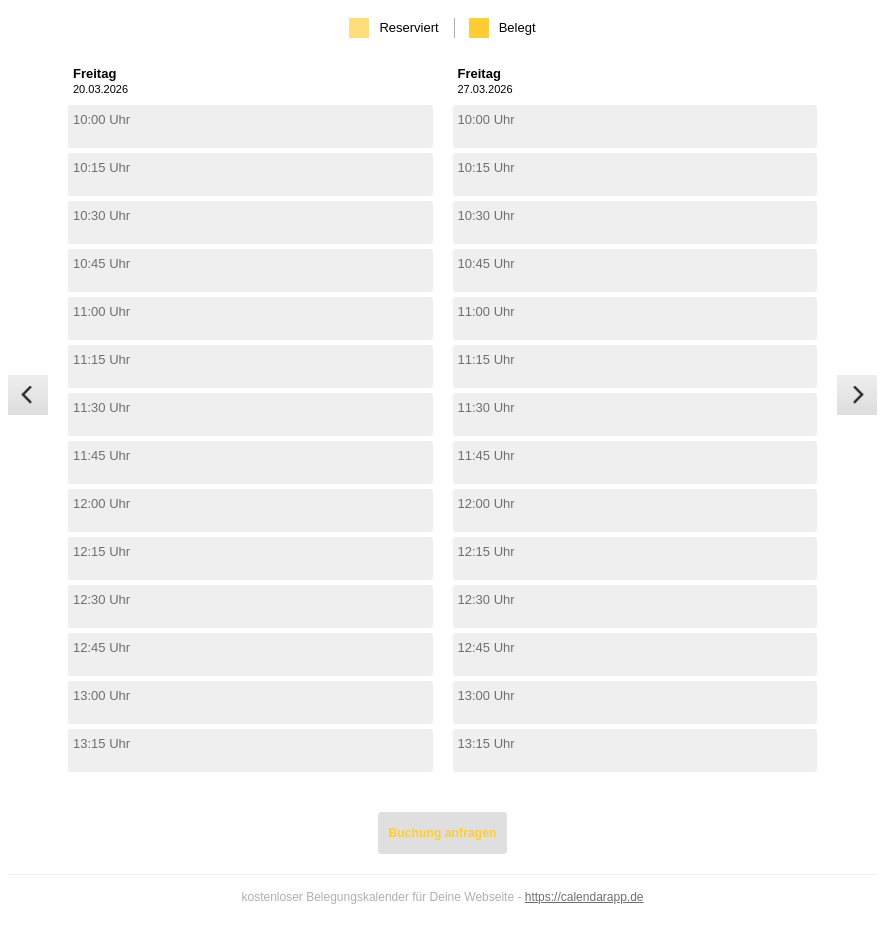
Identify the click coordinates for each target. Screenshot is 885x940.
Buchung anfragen (443, 833)
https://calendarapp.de (584, 897)
